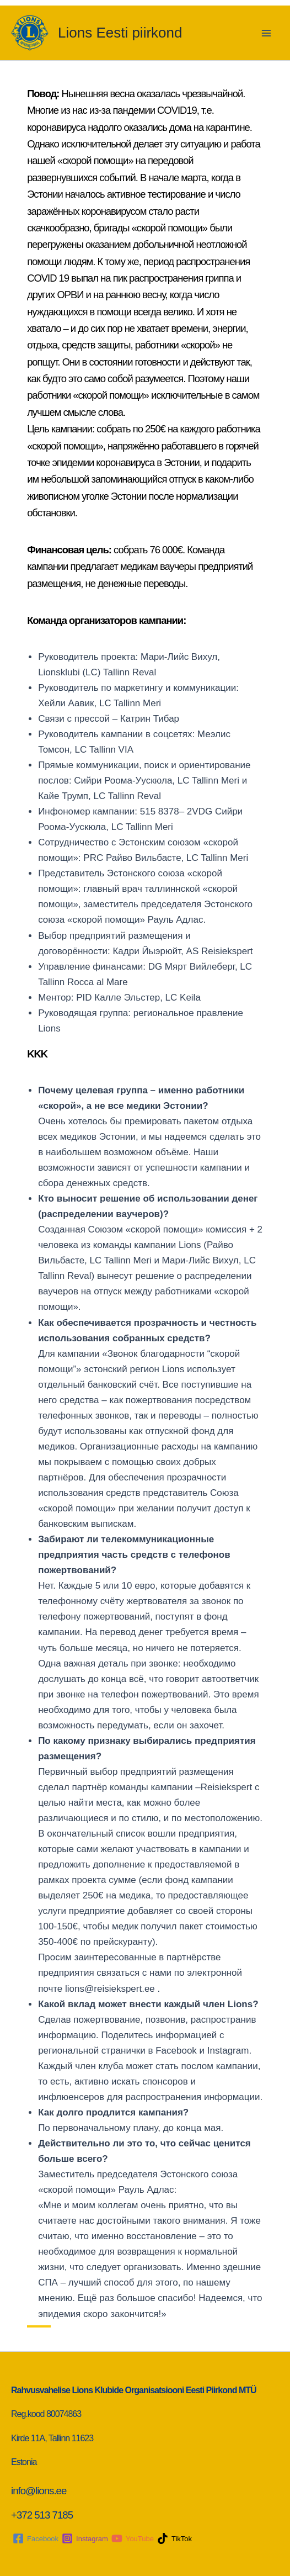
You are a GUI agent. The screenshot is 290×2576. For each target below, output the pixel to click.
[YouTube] (132, 2538)
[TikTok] (174, 2538)
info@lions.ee (40, 2490)
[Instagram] (85, 2538)
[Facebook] (35, 2538)
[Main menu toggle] (267, 33)
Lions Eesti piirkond (120, 32)
